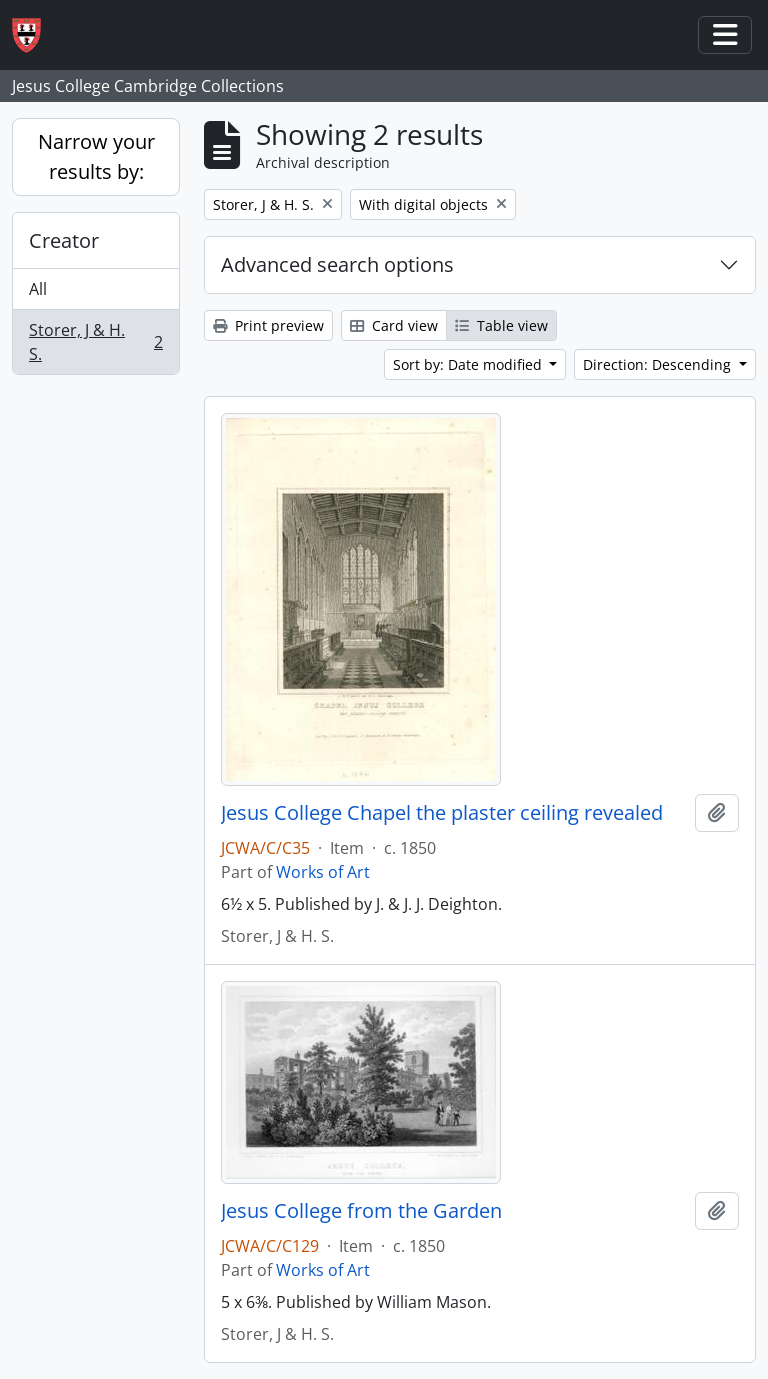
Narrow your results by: (96, 156)
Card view (394, 325)
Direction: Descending (659, 364)
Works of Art (323, 872)
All (38, 289)
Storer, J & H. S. (95, 342)
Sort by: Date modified (469, 364)
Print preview (268, 325)
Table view (501, 325)
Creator (64, 240)
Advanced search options (337, 264)
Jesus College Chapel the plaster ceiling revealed (442, 813)
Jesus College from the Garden (361, 1211)
